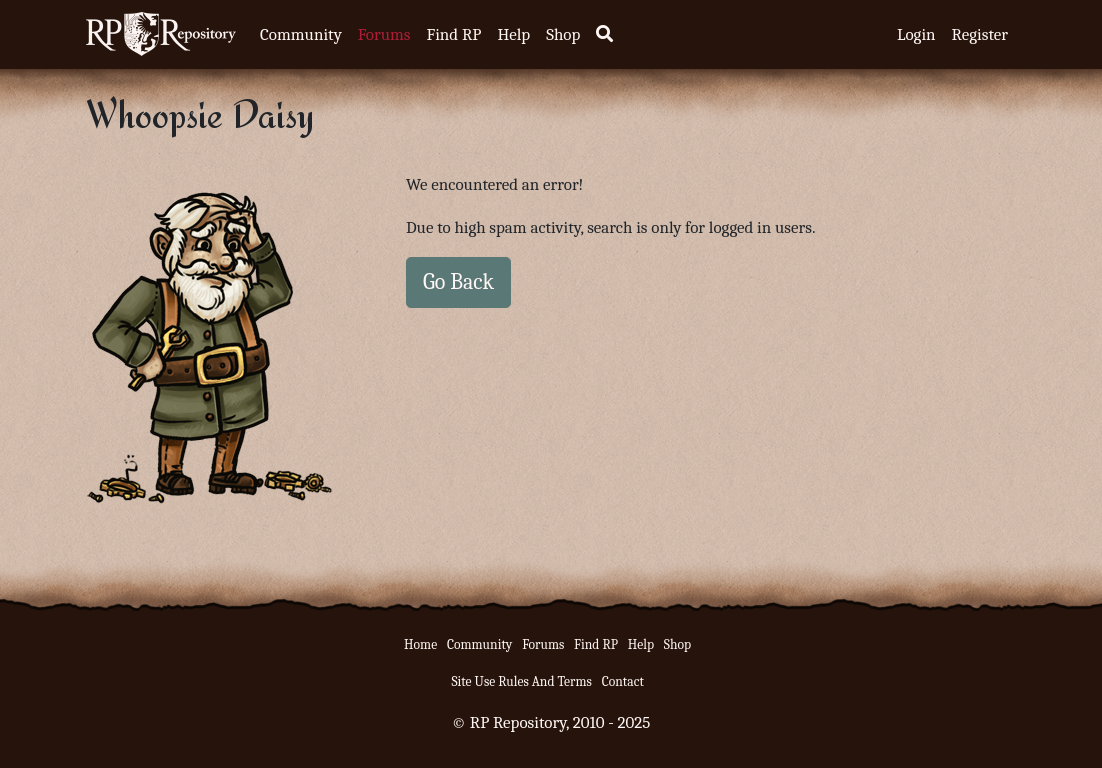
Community (301, 34)
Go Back (458, 282)
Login (916, 34)
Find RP (453, 34)
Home (420, 644)
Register (980, 34)
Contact (623, 681)
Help (513, 34)
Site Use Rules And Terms (521, 681)
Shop (563, 34)
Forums (384, 34)
